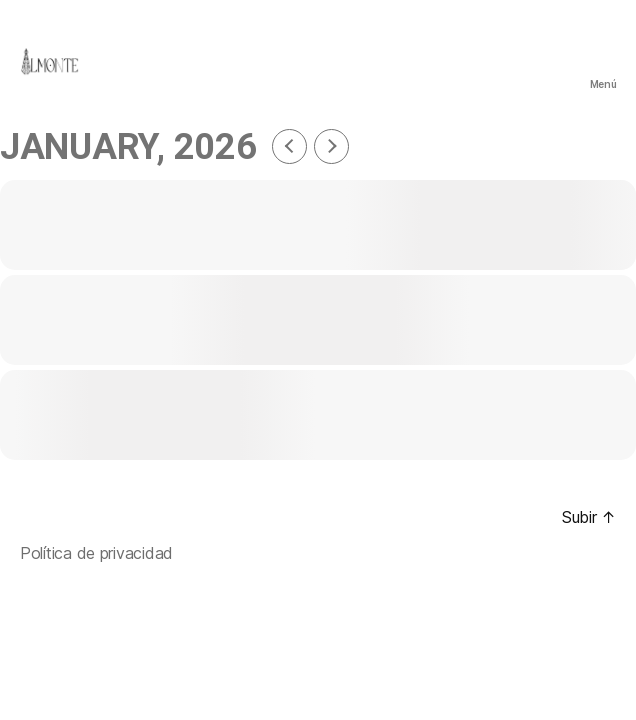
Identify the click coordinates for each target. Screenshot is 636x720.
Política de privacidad (96, 553)
